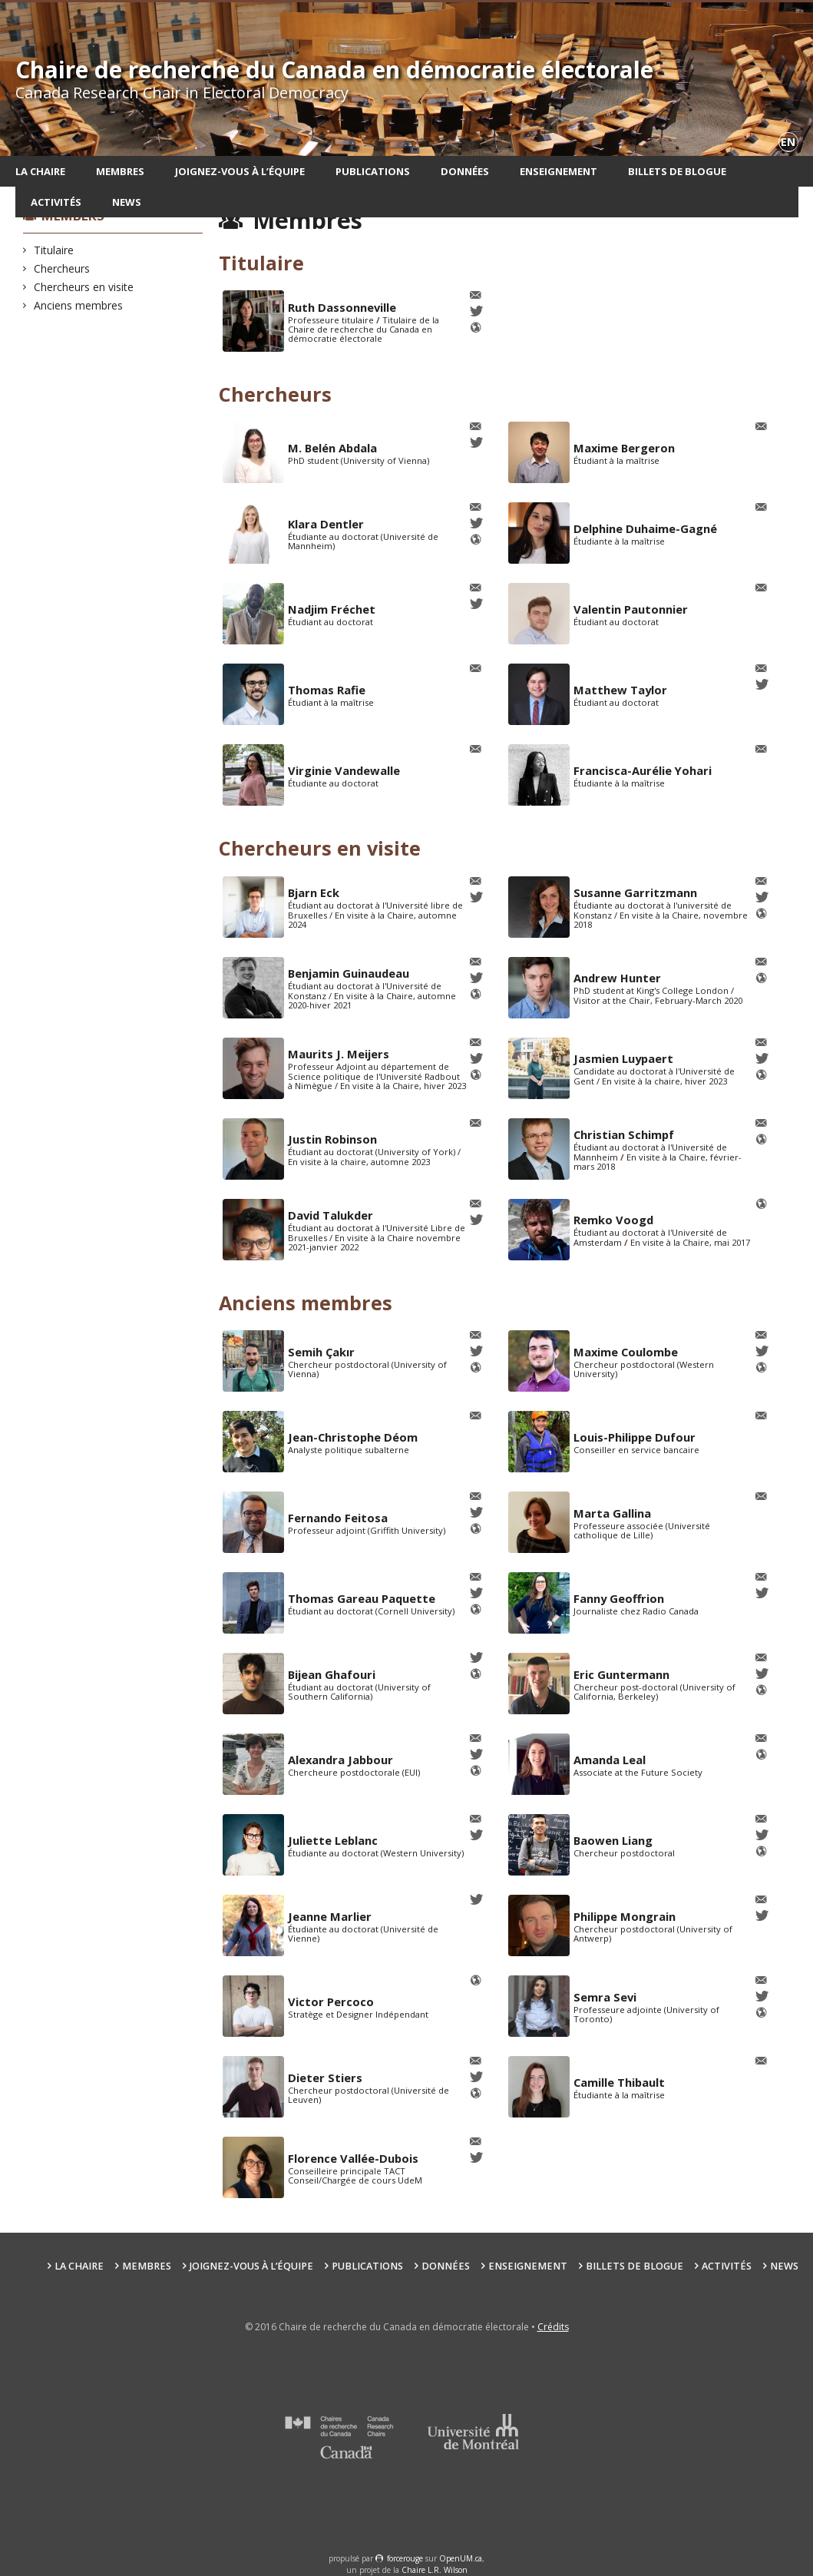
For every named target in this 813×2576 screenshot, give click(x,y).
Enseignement (558, 171)
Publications (372, 171)
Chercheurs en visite (84, 287)
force (405, 2558)
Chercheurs (62, 268)
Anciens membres (79, 305)
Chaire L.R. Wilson (435, 2569)
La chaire (40, 171)
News (126, 202)
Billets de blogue (677, 171)
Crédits (553, 2326)
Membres (120, 171)
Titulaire (54, 250)
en (788, 141)
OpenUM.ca (460, 2558)
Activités (56, 202)
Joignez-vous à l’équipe (240, 171)
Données (465, 171)
